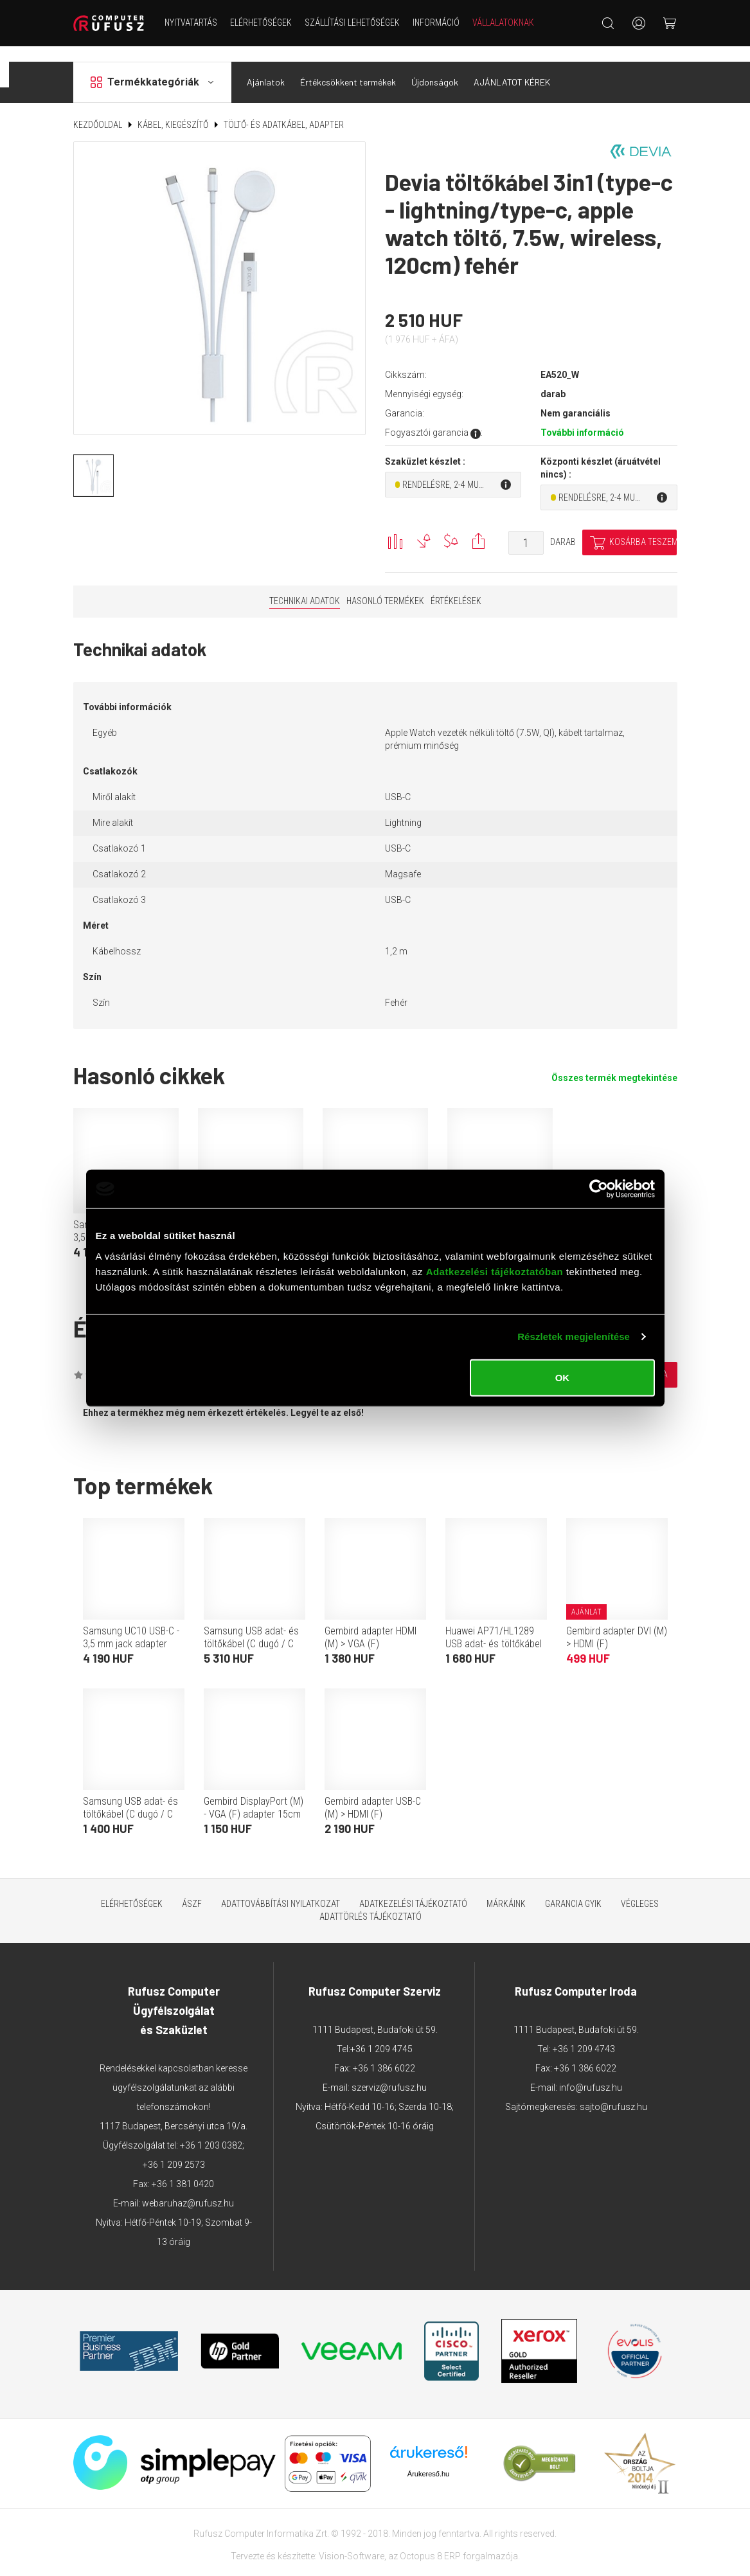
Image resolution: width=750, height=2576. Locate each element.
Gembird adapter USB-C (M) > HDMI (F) (373, 1791)
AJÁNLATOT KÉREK (512, 66)
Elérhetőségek (261, 22)
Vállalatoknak (503, 22)
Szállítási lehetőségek (352, 22)
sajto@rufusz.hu (613, 2091)
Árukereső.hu (428, 2458)
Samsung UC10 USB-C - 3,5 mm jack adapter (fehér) (131, 1628)
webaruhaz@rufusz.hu (188, 2187)
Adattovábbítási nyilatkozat (280, 1888)
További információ (582, 417)
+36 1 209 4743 (584, 2033)
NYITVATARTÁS (191, 22)
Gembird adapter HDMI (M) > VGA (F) (370, 1621)
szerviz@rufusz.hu (389, 2071)
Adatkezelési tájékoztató (413, 1888)
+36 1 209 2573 (174, 2148)
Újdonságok (434, 66)
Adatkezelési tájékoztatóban (495, 1271)
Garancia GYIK (573, 1888)
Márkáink (506, 1888)
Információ (436, 22)
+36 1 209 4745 (381, 2033)
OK (562, 1377)
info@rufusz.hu (590, 2071)
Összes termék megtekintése (614, 1062)
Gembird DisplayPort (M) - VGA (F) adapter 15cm (253, 1791)
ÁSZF (192, 1888)
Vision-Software (351, 2540)
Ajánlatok (266, 66)
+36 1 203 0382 (211, 2129)
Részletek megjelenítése (573, 1336)
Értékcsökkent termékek (348, 66)
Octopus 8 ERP (430, 2540)
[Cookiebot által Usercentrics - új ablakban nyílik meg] (598, 1189)
